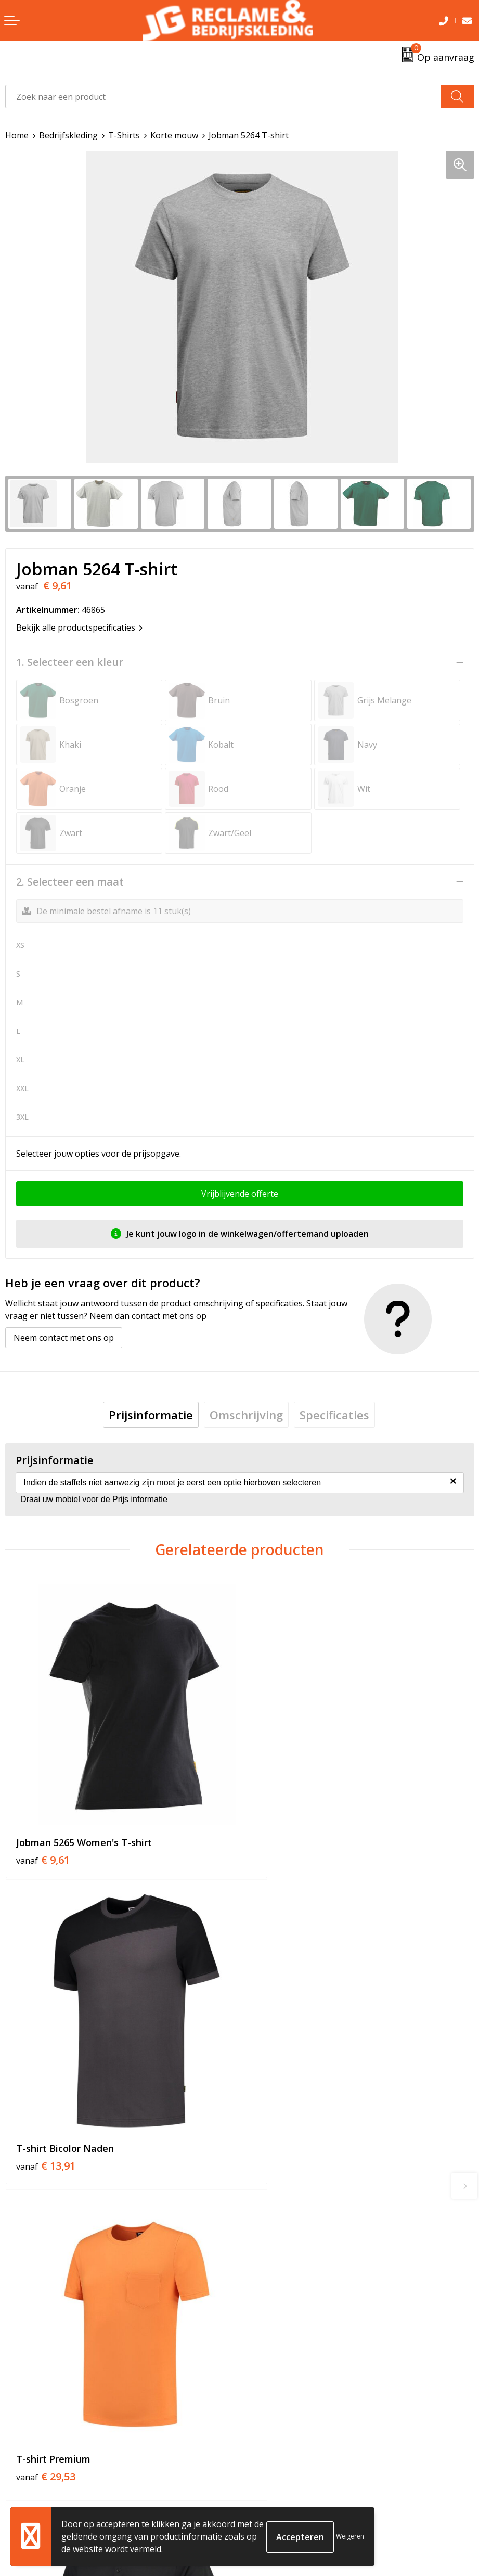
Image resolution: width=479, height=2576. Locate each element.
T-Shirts (124, 135)
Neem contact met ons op (64, 1337)
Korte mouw (174, 135)
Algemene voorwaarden (291, 2476)
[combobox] (223, 96)
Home (17, 135)
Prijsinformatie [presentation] (151, 1414)
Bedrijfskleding (68, 135)
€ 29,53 (45, 2114)
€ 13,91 (280, 1832)
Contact (20, 2476)
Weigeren (350, 2536)
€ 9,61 (43, 1832)
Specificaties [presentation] (334, 1414)
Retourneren (30, 2492)
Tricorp (259, 2313)
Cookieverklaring (278, 2492)
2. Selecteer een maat (70, 882)
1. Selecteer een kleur (69, 662)
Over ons (262, 2297)
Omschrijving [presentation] (246, 1414)
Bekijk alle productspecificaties (79, 627)
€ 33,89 (280, 2114)
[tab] (151, 1415)
